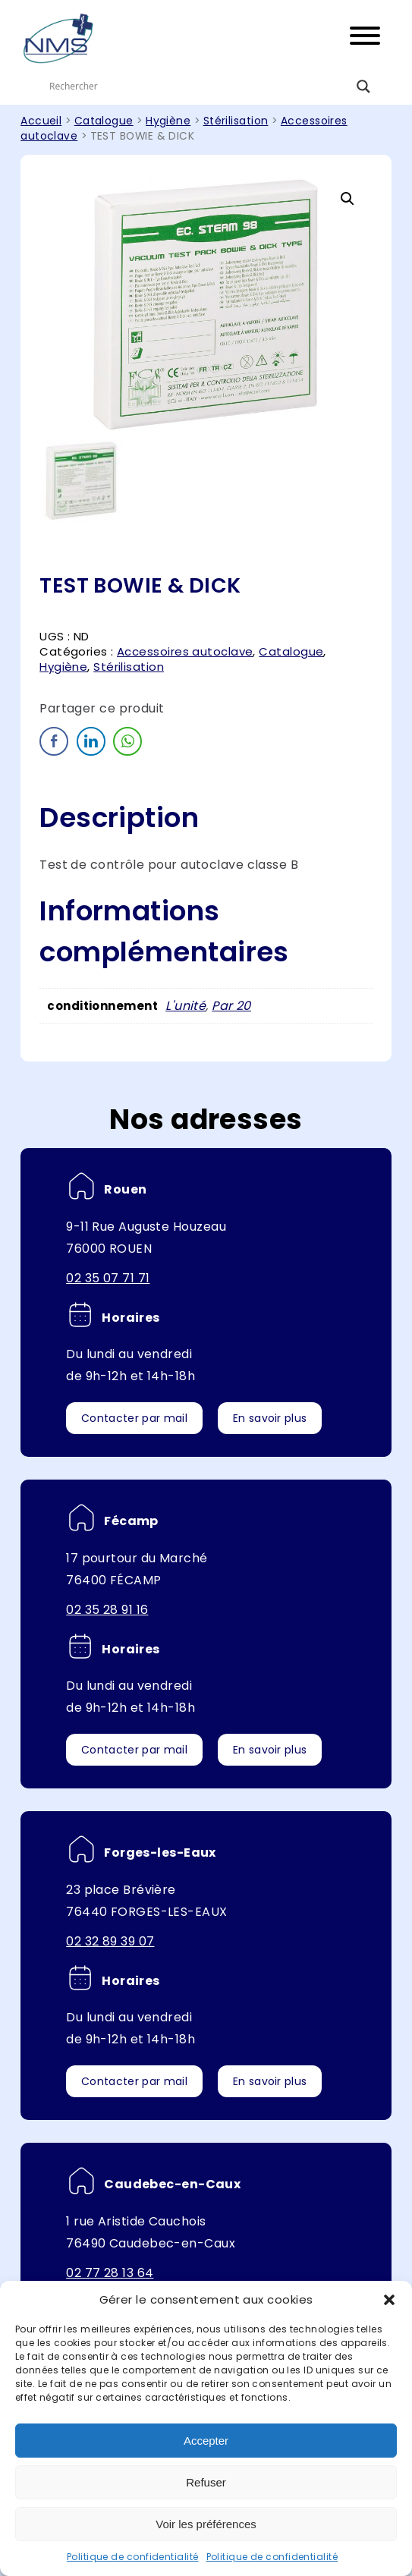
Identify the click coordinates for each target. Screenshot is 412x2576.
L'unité (185, 1005)
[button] (389, 2299)
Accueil (40, 121)
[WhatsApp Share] (127, 741)
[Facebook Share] (53, 741)
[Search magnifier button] (363, 86)
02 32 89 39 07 (110, 1941)
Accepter (206, 2440)
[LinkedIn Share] (91, 741)
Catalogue (104, 121)
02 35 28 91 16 (107, 1609)
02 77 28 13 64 (109, 2273)
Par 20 (231, 1005)
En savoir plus (270, 1418)
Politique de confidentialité (133, 2556)
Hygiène (168, 121)
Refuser (206, 2482)
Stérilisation (236, 121)
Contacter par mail (134, 1418)
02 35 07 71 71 (107, 1278)
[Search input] (199, 86)
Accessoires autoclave (185, 651)
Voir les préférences (206, 2524)
